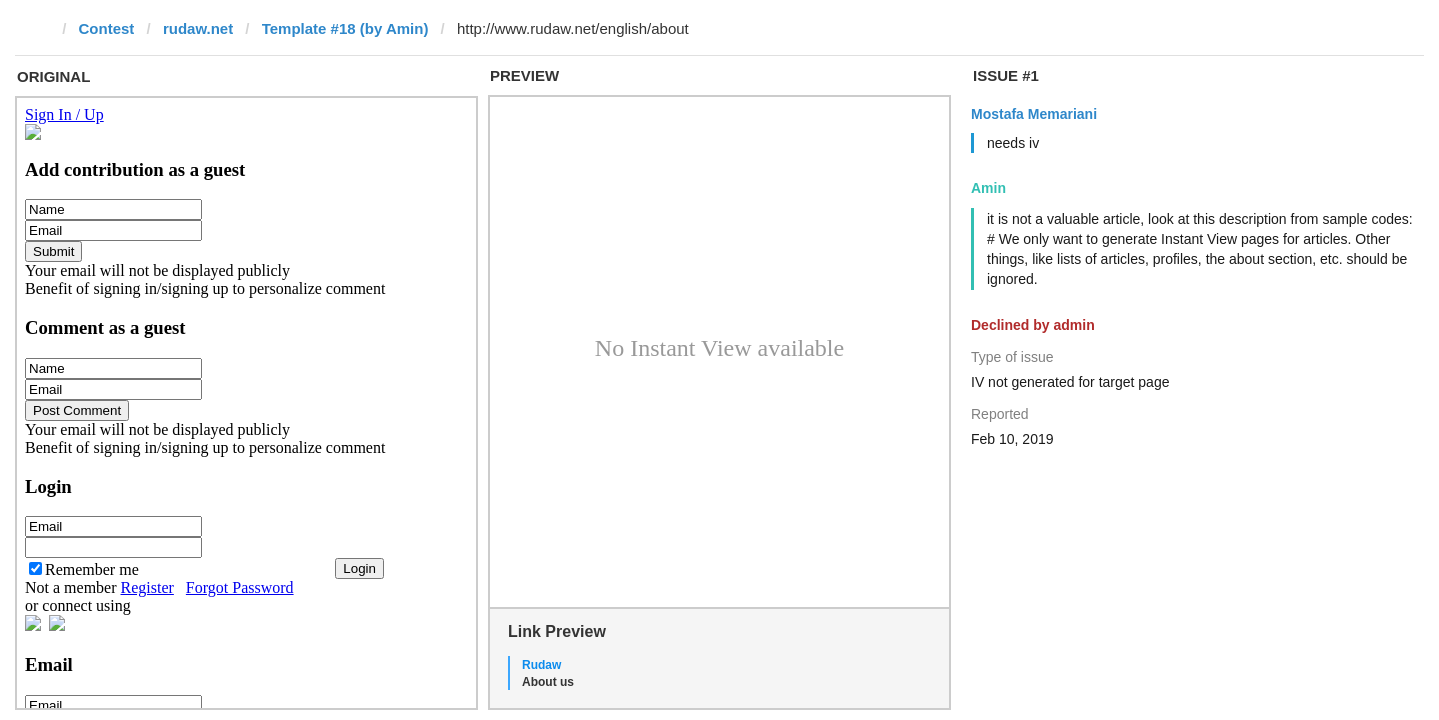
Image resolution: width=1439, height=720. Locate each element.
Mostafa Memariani (1034, 114)
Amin (988, 188)
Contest (107, 28)
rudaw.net (198, 28)
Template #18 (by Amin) (345, 28)
